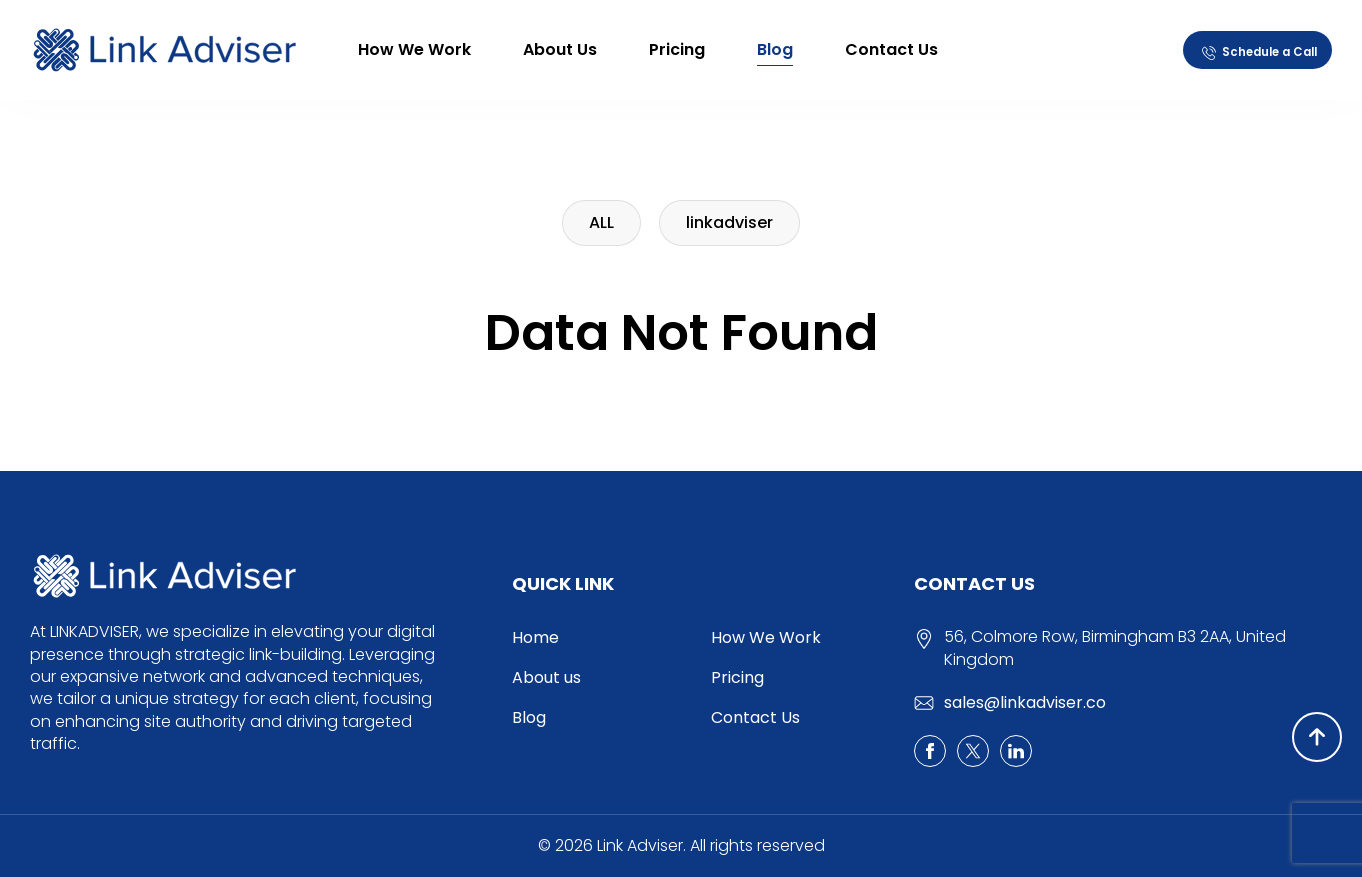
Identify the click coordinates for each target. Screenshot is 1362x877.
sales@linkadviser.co (1025, 702)
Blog (775, 49)
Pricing (677, 49)
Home (535, 637)
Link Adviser (640, 846)
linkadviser (729, 222)
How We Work (414, 49)
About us (560, 49)
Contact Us (891, 49)
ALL (601, 222)
